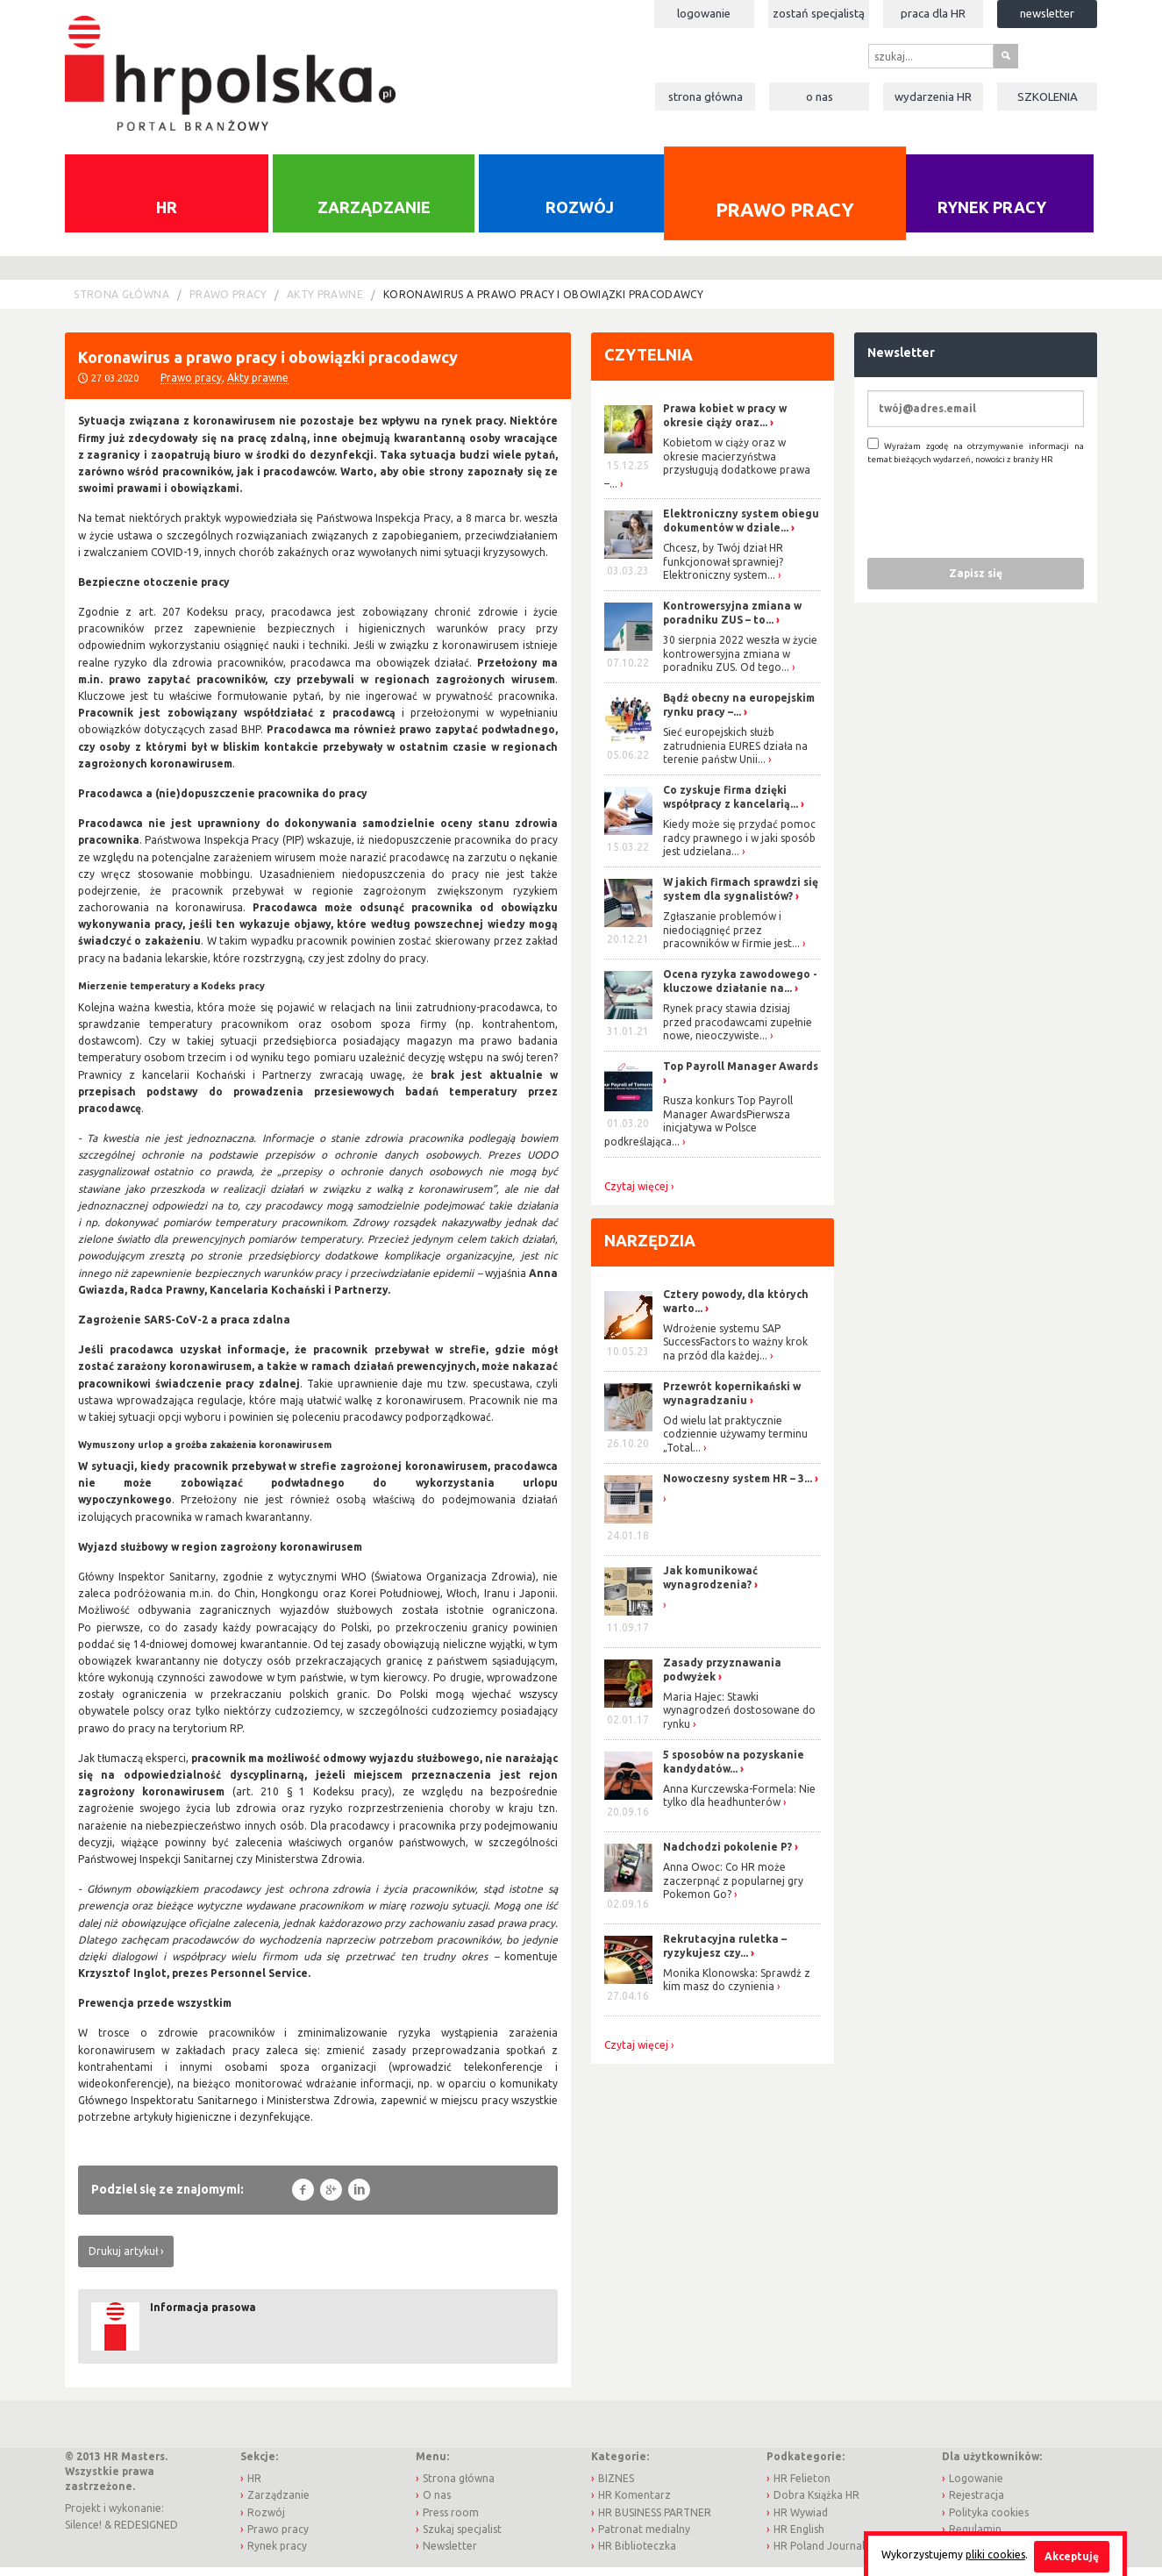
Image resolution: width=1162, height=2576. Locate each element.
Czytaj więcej (636, 1194)
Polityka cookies (989, 2520)
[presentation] (1000, 519)
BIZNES (616, 2487)
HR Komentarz (634, 2503)
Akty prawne (325, 303)
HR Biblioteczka (637, 2554)
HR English (798, 2537)
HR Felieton (802, 2487)
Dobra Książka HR (816, 2503)
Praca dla (933, 13)
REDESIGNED (146, 2533)
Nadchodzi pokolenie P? (727, 1855)
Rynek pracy (991, 216)
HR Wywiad (800, 2520)
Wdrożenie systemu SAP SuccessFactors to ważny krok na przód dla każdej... (735, 1350)
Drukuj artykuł (123, 2260)
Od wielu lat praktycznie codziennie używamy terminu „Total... (735, 1443)
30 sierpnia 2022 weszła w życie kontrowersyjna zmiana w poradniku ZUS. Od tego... (740, 662)
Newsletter (1047, 13)
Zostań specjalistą (819, 13)
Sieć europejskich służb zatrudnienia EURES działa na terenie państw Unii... (735, 754)
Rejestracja (976, 2503)
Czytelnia (648, 363)
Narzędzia (649, 1248)
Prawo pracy (785, 219)
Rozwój (579, 216)
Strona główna (705, 96)
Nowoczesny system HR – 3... (737, 1487)
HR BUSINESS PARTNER (654, 2520)
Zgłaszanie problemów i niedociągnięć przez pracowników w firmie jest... (731, 938)
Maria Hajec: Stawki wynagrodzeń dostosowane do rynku (739, 1719)
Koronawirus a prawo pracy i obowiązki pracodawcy (543, 303)
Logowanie (704, 13)
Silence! (83, 2533)
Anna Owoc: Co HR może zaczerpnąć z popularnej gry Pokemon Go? (733, 1889)
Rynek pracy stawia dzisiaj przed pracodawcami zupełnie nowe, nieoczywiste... (737, 1030)
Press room (451, 2520)
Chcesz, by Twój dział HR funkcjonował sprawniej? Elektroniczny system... (723, 570)
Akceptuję (1071, 2556)
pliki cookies (995, 2554)
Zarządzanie (374, 216)
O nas (819, 96)
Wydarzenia (933, 96)
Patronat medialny (644, 2537)
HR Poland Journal (819, 2554)
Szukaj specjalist (462, 2537)
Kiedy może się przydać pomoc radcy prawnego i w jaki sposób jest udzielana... (739, 846)
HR (166, 216)
